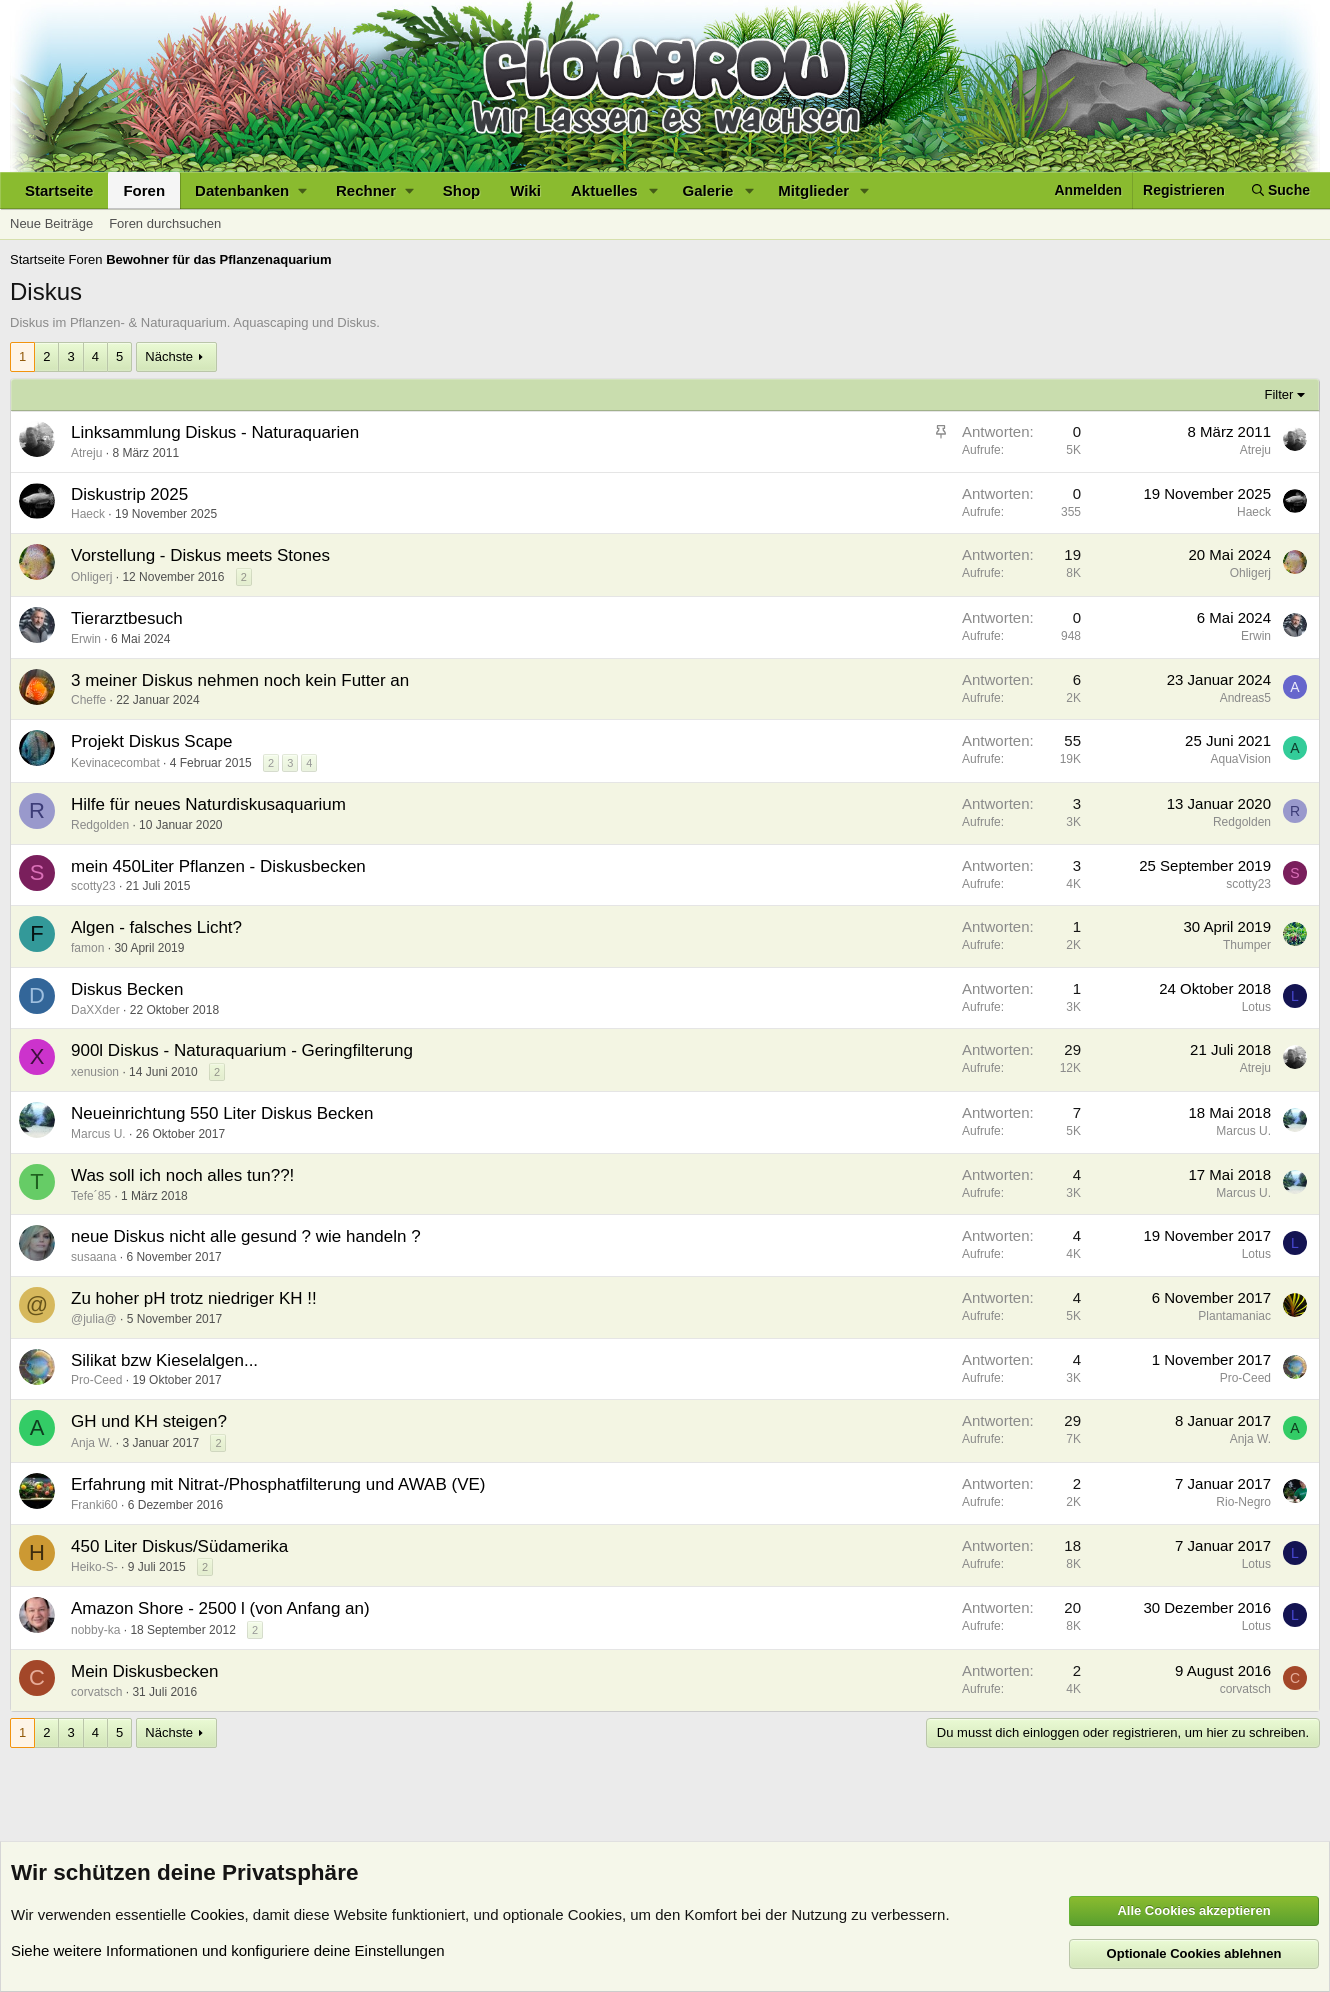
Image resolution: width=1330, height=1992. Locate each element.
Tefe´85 (91, 1196)
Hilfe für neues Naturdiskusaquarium (208, 804)
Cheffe (88, 700)
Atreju (86, 453)
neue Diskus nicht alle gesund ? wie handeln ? (246, 1236)
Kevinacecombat (115, 763)
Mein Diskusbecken (144, 1671)
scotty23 (93, 886)
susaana (93, 1257)
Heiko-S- (94, 1567)
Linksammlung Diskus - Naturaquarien (215, 432)
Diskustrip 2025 (129, 494)
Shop (462, 190)
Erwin (86, 639)
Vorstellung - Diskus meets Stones (200, 555)
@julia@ (94, 1319)
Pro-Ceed (96, 1380)
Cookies (217, 1914)
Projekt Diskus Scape (152, 741)
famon (87, 948)
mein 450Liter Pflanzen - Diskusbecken (218, 866)
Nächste (169, 356)
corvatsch (96, 1692)
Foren (144, 190)
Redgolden (100, 825)
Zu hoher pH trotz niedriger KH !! (194, 1298)
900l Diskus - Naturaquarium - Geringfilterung (242, 1050)
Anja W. (91, 1443)
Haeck (88, 514)
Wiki (525, 190)
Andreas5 (1245, 698)
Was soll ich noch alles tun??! (182, 1175)
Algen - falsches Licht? (156, 927)
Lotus (1256, 1007)
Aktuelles (604, 190)
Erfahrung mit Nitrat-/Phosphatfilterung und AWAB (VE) (278, 1484)
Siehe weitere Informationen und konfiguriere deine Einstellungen (228, 1950)
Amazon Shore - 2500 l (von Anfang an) (220, 1608)
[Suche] (1281, 190)
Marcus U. (98, 1134)
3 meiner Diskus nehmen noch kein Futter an (240, 680)
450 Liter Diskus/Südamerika (179, 1546)
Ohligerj (91, 577)
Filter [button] (1279, 394)
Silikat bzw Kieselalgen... (164, 1360)
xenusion (95, 1072)
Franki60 (94, 1505)
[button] (250, 190)
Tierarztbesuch (127, 618)
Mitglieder (813, 190)
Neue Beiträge (51, 223)
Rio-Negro (1243, 1502)
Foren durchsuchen (165, 223)
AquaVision (1241, 759)
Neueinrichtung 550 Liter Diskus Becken (222, 1113)
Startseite (59, 190)
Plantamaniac (1234, 1316)
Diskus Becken (127, 989)
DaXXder (95, 1010)
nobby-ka (95, 1630)
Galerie (708, 190)
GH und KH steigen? (149, 1421)
